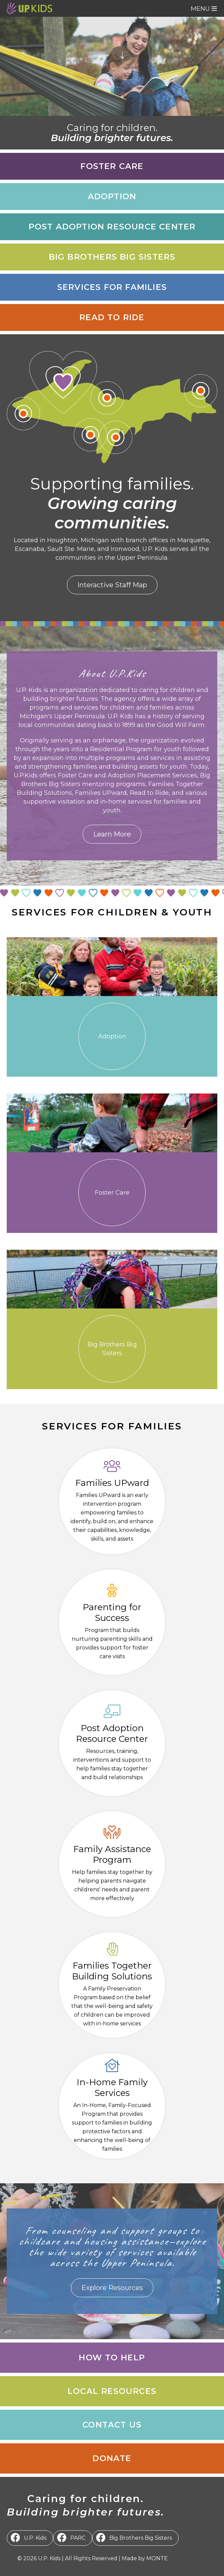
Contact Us (112, 2425)
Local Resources (112, 2391)
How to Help (112, 2357)
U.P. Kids (35, 2538)
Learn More (112, 834)
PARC (77, 2538)
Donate (111, 2458)
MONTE (157, 2558)
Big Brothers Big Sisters (140, 2538)
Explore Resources (112, 2288)
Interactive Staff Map (112, 585)
